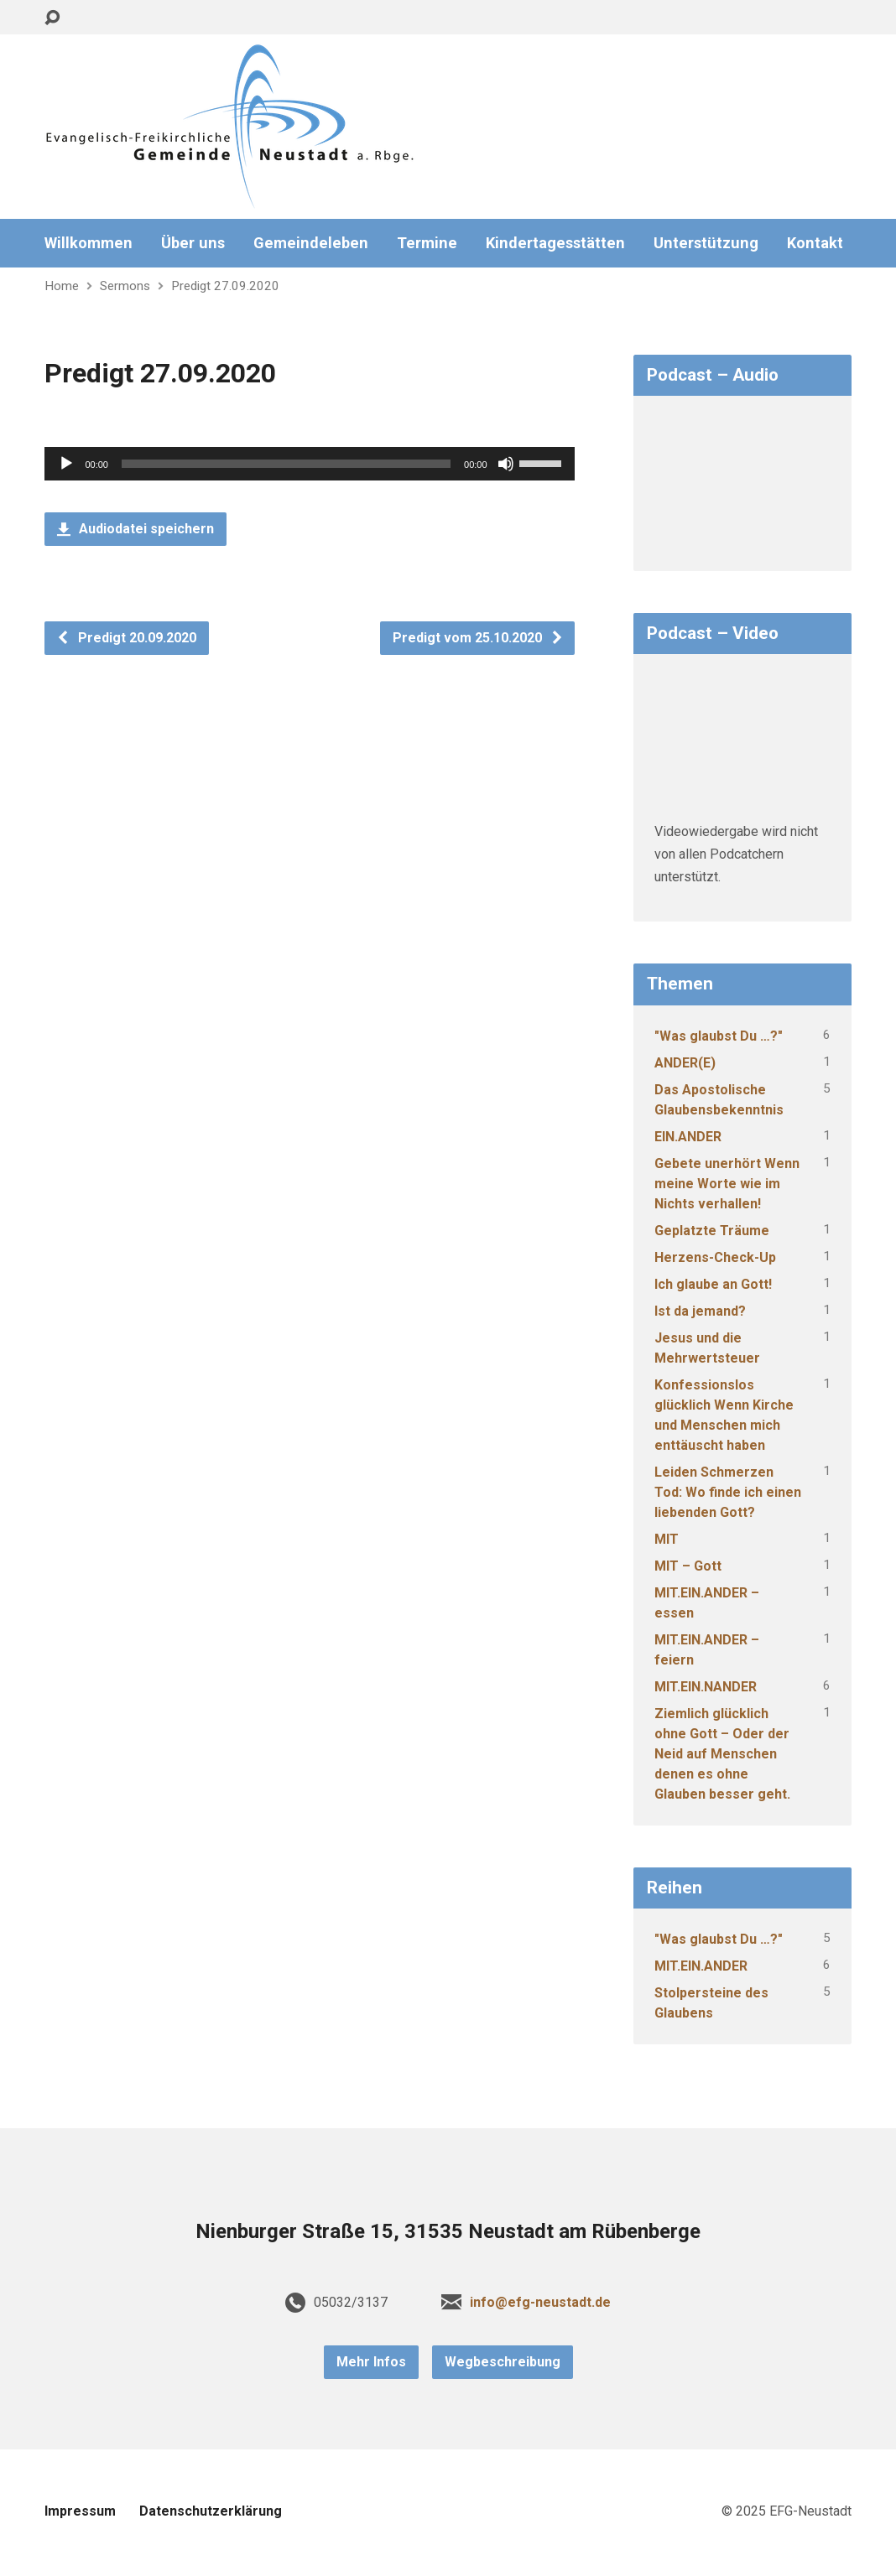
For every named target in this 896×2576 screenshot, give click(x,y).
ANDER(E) (685, 1063)
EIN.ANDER (687, 1137)
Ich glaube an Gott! (713, 1284)
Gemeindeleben (310, 243)
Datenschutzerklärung (210, 2511)
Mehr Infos (371, 2362)
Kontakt (815, 243)
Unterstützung (706, 243)
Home (61, 285)
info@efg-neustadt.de (540, 2302)
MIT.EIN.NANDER (705, 1687)
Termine (427, 243)
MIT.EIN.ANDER (701, 1966)
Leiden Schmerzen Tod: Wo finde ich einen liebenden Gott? (727, 1492)
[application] (309, 463)
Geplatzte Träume (711, 1231)
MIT (666, 1539)
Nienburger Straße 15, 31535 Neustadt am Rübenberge (448, 2231)
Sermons (125, 285)
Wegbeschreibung (502, 2362)
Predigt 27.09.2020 (225, 285)
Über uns (193, 243)
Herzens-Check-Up (715, 1257)
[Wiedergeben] (66, 463)
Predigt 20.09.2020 (126, 638)
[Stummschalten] (505, 463)
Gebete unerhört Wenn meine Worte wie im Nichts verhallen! (727, 1184)
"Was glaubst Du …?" (718, 1036)
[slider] (286, 464)
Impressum (80, 2511)
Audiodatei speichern (135, 529)
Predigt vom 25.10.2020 (478, 638)
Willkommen (88, 243)
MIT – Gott (687, 1566)
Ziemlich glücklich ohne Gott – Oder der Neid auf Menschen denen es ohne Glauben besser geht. (722, 1754)
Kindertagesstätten (555, 243)
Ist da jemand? (700, 1311)
